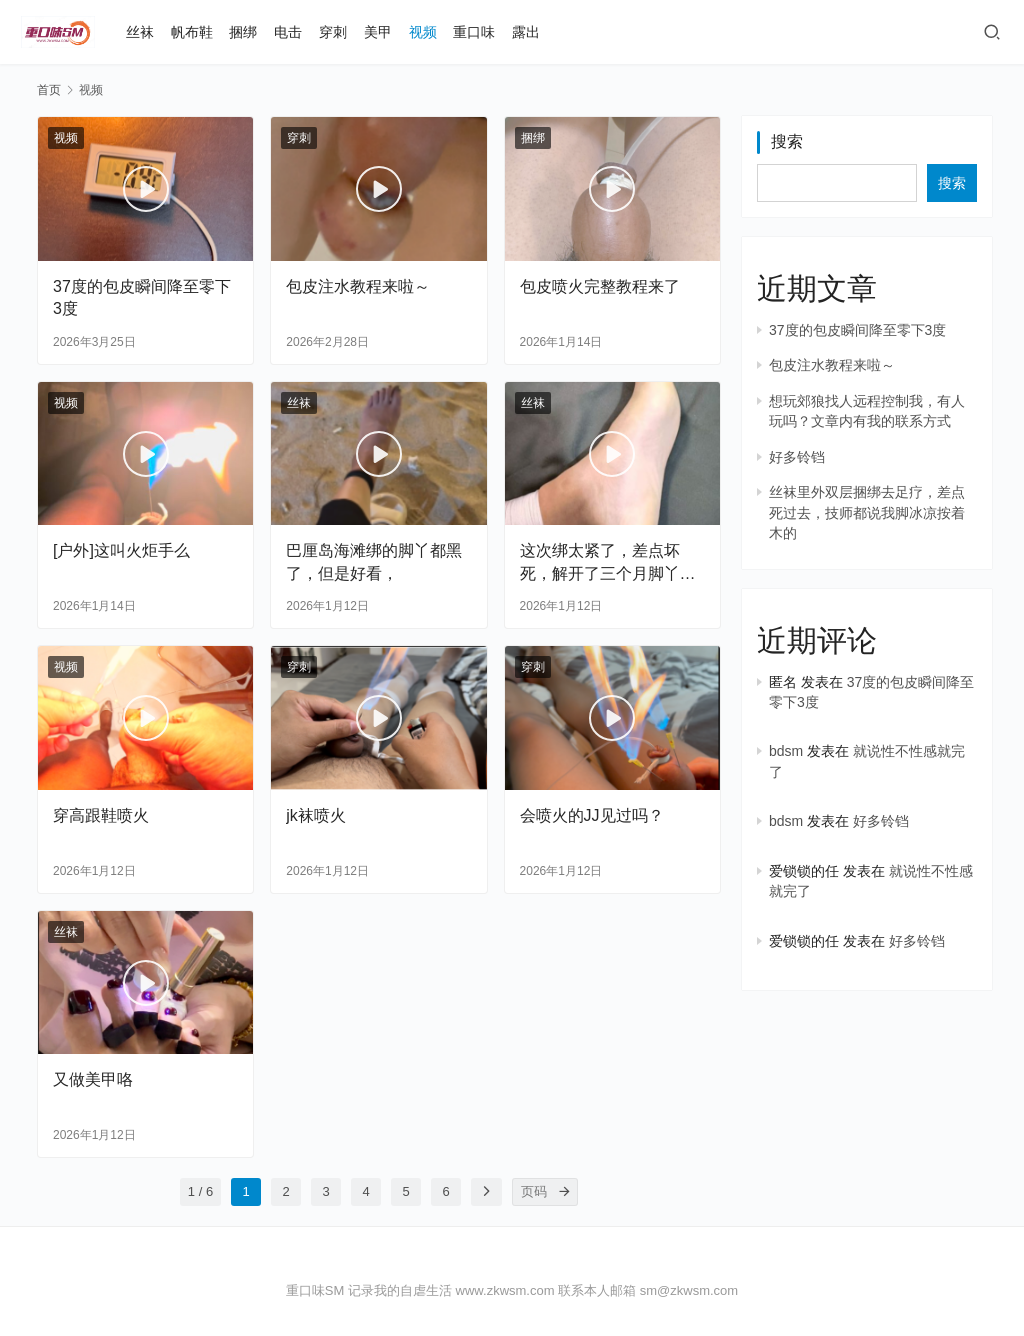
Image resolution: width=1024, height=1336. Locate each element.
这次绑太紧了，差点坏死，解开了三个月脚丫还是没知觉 (608, 563)
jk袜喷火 (316, 815)
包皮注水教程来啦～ (358, 286)
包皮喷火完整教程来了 (600, 286)
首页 (49, 90)
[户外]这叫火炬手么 (121, 550)
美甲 (378, 32)
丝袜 (140, 32)
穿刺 (333, 32)
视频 (423, 32)
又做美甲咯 (93, 1079)
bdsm (786, 751)
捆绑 (243, 32)
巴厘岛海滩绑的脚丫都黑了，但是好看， (374, 561)
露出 (526, 32)
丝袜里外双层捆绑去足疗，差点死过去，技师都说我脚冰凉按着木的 (867, 512)
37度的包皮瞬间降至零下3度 (142, 297)
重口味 (474, 32)
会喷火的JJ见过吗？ (592, 815)
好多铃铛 (797, 457)
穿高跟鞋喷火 (101, 815)
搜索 (787, 141)
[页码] (564, 1192)
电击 (288, 32)
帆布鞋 (192, 32)
